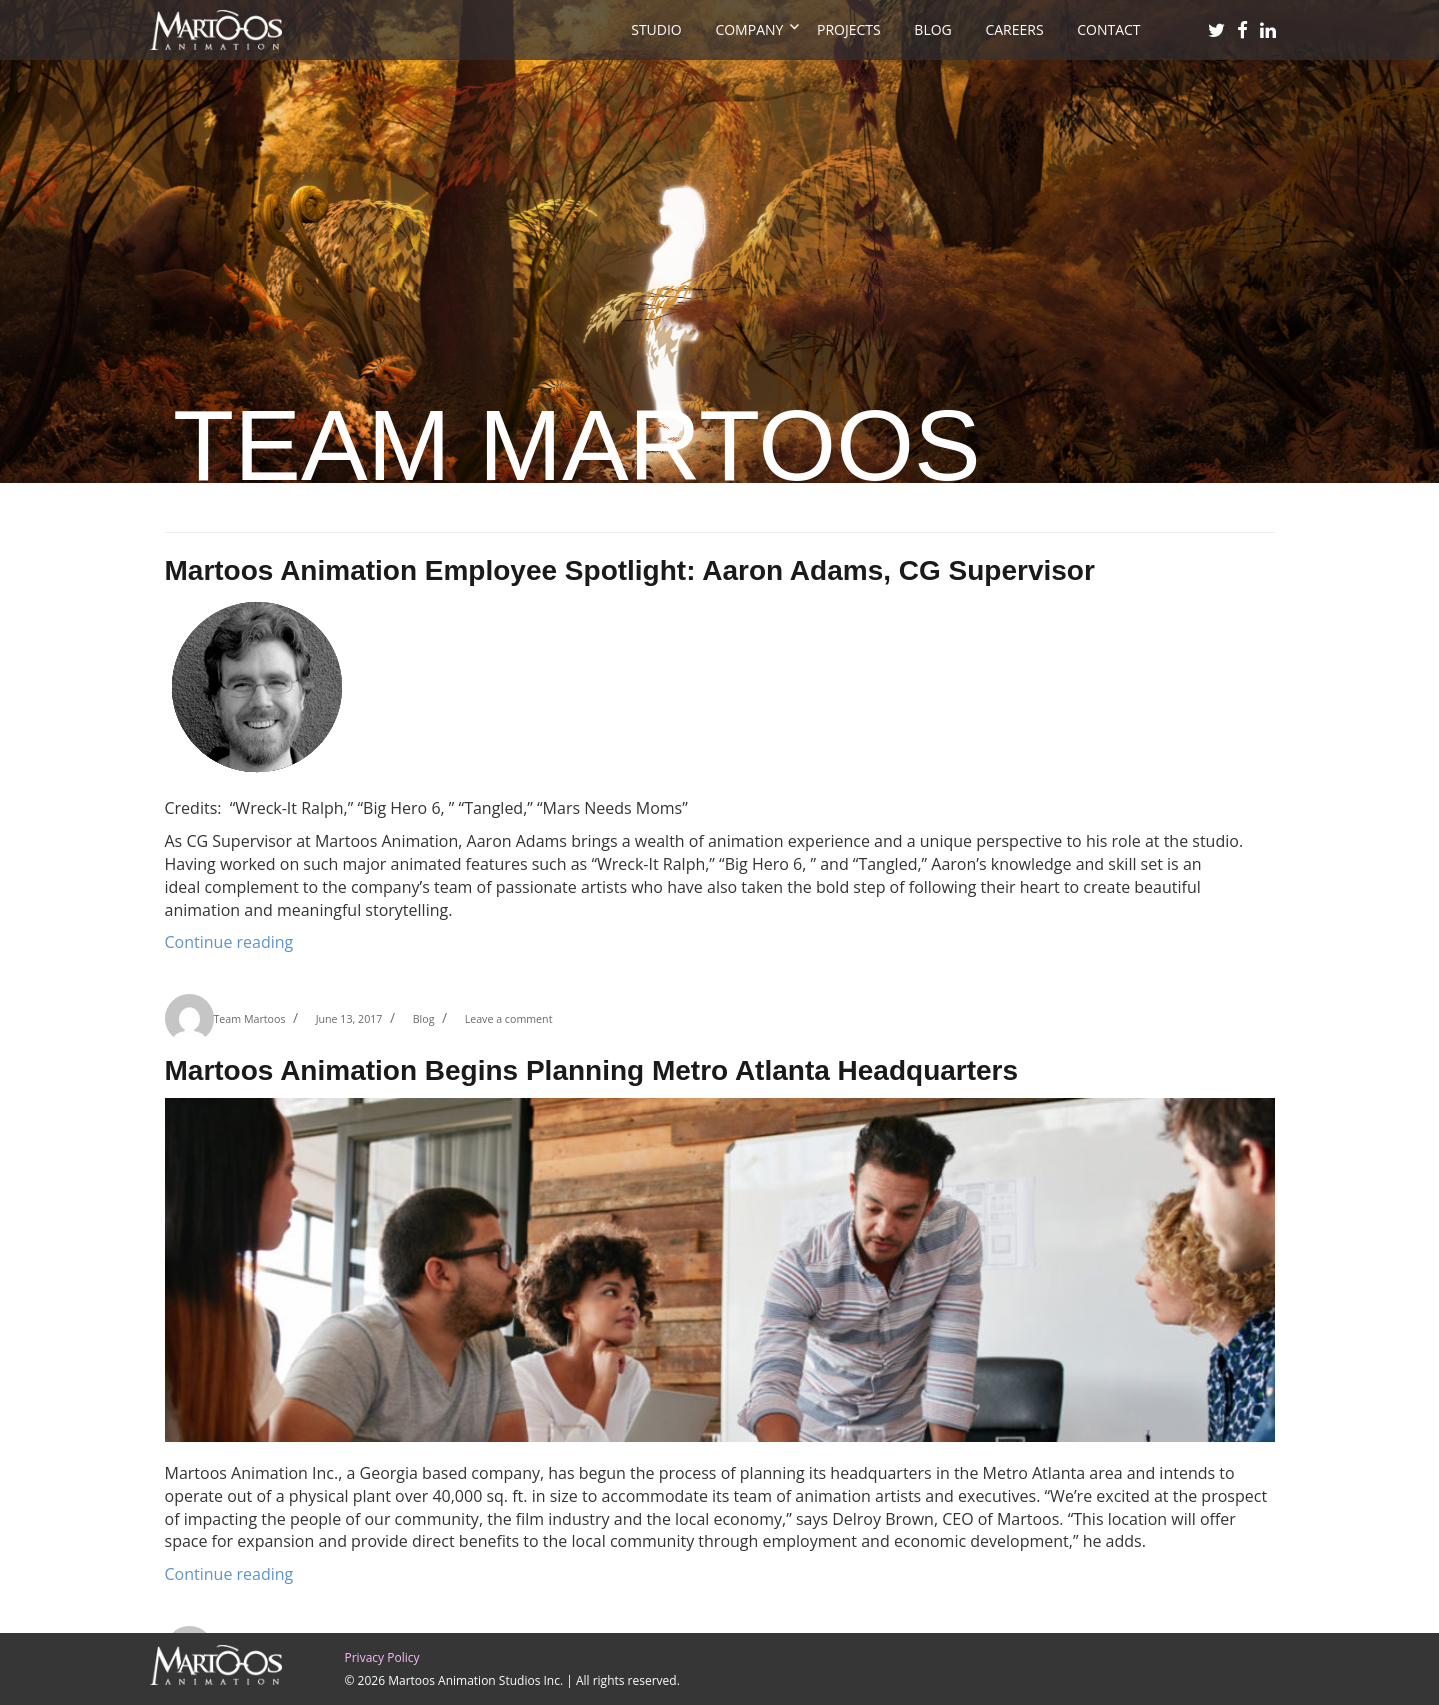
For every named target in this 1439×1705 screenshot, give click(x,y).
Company (749, 29)
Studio (656, 29)
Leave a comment (509, 1019)
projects (849, 29)
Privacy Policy (382, 1657)
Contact (1108, 29)
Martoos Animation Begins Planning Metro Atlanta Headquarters (592, 1070)
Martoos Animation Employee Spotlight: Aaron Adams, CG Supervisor (630, 570)
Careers (1014, 29)
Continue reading (229, 942)
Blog (932, 29)
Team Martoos (250, 1019)
